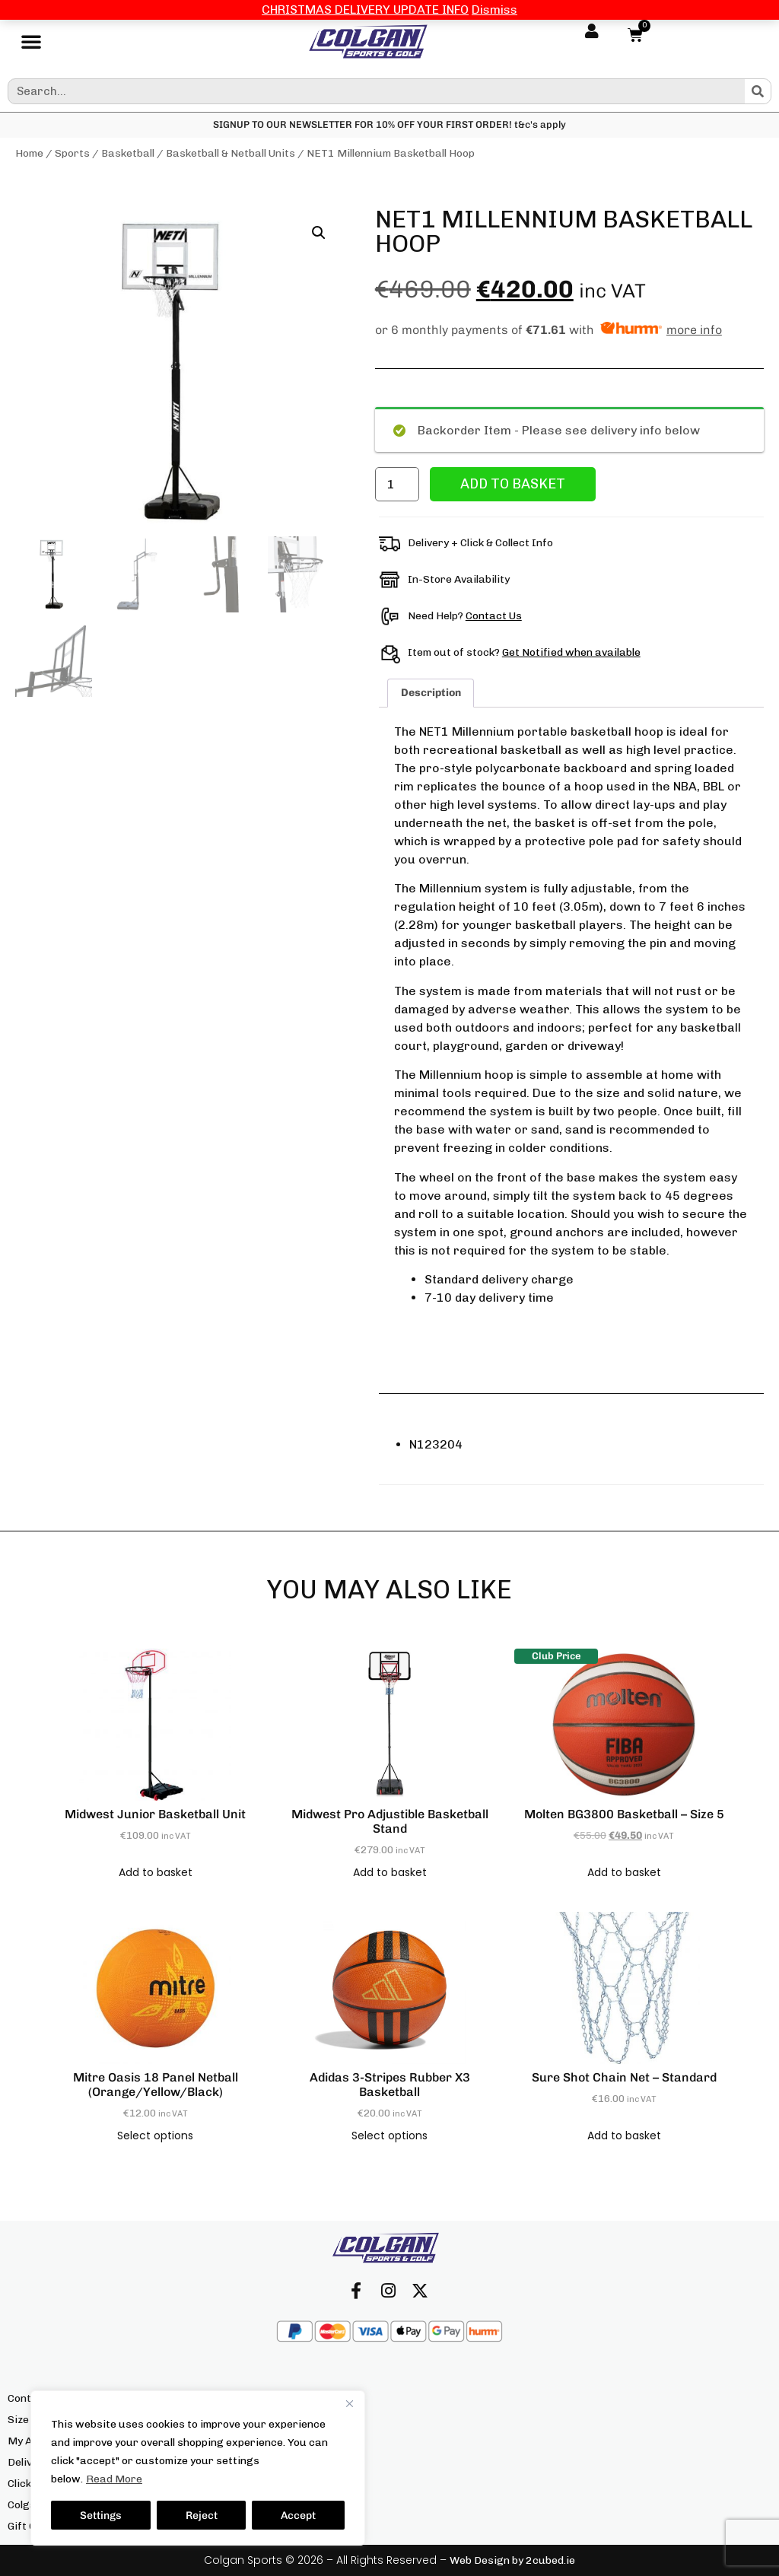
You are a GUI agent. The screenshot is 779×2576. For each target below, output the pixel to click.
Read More (114, 2479)
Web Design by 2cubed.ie (512, 2560)
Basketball (127, 153)
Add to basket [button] (155, 1872)
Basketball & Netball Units (230, 153)
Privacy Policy (301, 2483)
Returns (286, 2462)
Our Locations (301, 2440)
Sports (72, 153)
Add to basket (512, 483)
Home (29, 153)
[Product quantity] (397, 484)
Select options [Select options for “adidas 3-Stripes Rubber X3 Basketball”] (389, 2135)
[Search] (758, 91)
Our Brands (294, 2419)
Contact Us (494, 615)
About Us (287, 2398)
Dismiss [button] (494, 9)
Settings (101, 2514)
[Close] (349, 2403)
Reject (202, 2514)
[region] (197, 2468)
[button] (31, 42)
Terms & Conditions (313, 2504)
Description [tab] (431, 692)
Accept (298, 2514)
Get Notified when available (571, 652)
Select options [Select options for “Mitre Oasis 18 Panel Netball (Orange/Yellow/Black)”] (155, 2135)
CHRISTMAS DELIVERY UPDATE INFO (365, 9)
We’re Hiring (297, 2526)
